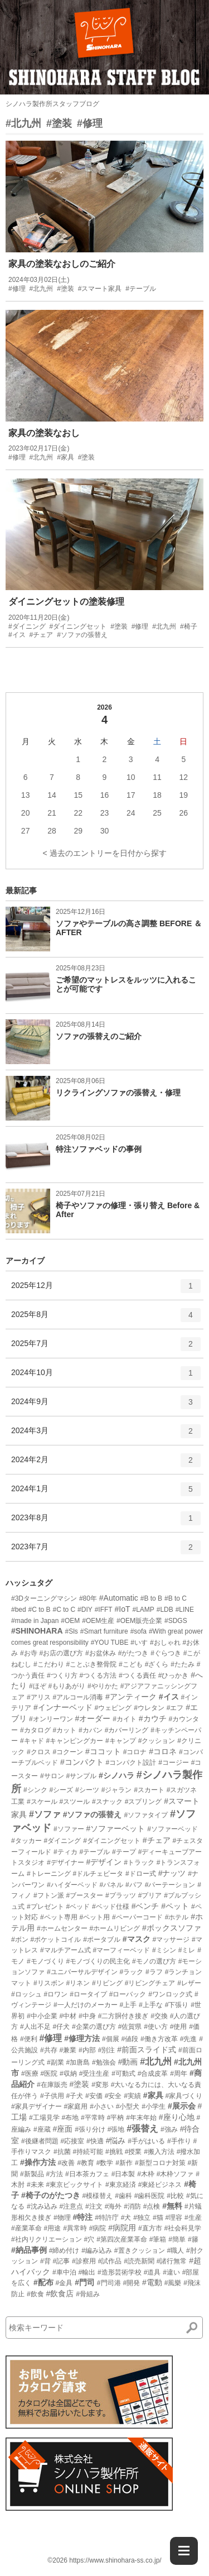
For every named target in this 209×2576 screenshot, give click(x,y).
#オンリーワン (51, 1719)
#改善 (66, 2163)
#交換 (159, 2016)
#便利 (28, 2039)
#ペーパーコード (137, 1917)
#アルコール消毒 (77, 1697)
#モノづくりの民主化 (98, 1961)
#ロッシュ (26, 1994)
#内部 (87, 2050)
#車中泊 (64, 2272)
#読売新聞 (139, 2261)
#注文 (94, 2206)
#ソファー (69, 1829)
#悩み (116, 2140)
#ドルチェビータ (97, 1874)
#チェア (157, 1840)
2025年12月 (106, 1289)
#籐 (193, 2239)
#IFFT (104, 1609)
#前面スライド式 (146, 2049)
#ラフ (154, 1972)
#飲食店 (60, 2293)
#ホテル (177, 1917)
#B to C (175, 1598)
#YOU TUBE (110, 1642)
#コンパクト (82, 1762)
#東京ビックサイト (74, 2185)
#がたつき (133, 1653)
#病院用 (122, 2227)
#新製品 (32, 2174)
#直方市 (150, 2228)
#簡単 (177, 2239)
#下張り (177, 2005)
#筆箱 (158, 2239)
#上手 (128, 2005)
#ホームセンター (62, 1928)
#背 (45, 2261)
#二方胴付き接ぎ (123, 2016)
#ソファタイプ (146, 1815)
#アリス (39, 1697)
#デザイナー (65, 1862)
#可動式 (123, 2073)
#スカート (149, 1790)
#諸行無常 (172, 2261)
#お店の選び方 (61, 1653)
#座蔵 (42, 2129)
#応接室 (72, 2141)
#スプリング (143, 1802)
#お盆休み (100, 1653)
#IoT (122, 1609)
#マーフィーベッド (121, 1950)
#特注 (82, 2217)
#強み (169, 2129)
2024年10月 (106, 1376)
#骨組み (88, 2294)
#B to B (151, 1598)
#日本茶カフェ (87, 2174)
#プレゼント (45, 1907)
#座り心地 (177, 2117)
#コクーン (67, 1752)
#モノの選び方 (154, 1961)
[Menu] (184, 2551)
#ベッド (78, 1907)
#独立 (141, 2217)
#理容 (173, 2217)
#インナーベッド (63, 1707)
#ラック (131, 1972)
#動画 (128, 2061)
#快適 (95, 2141)
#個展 (110, 2039)
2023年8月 (106, 1522)
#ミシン (164, 1950)
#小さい (102, 2106)
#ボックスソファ (171, 1927)
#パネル (111, 1885)
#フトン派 (48, 1895)
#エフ (175, 1708)
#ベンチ (145, 1906)
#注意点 (71, 2206)
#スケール (42, 1802)
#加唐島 (78, 2062)
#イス (169, 1696)
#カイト (125, 1719)
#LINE (185, 1609)
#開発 (131, 2283)
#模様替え (97, 2196)
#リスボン (48, 1983)
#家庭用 (76, 2106)
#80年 (88, 1598)
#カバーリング (127, 1730)
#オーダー (92, 1718)
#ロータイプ (88, 1994)
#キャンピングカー (74, 1741)
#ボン (19, 1939)
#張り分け (90, 2129)
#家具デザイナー (36, 2106)
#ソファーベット (115, 1828)
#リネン (78, 1983)
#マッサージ (170, 1939)
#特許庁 (107, 2217)
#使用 (178, 2027)
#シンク (35, 1790)
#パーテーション (170, 1885)
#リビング (107, 1983)
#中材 (67, 2016)
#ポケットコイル (56, 1939)
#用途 (52, 2228)
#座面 (62, 2128)
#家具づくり (183, 2096)
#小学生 (154, 2106)
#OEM (70, 1621)
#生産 (193, 2217)
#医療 (29, 2073)
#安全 (113, 2096)
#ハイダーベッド (72, 1885)
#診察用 (84, 2261)
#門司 (85, 2282)
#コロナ (135, 1752)
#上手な (151, 2005)
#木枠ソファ (175, 2174)
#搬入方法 (159, 2152)
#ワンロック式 (170, 1994)
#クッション (157, 1741)
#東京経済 (120, 2185)
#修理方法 (82, 2038)
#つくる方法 (97, 1675)
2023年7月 (106, 1551)
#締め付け (64, 2250)
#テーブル (94, 1852)
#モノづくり (45, 1961)
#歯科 (123, 2196)
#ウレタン (149, 1708)
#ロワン (56, 1994)
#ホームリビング (114, 1928)
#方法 (54, 2174)
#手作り (179, 2141)
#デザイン (103, 1861)
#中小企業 (42, 2016)
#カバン (91, 1730)
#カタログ (35, 1730)
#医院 (48, 2073)
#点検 (152, 2206)
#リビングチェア (150, 1983)
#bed (18, 1609)
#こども (131, 1664)
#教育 (85, 2163)
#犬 (126, 2217)
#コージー (173, 1762)
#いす (139, 1642)
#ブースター (84, 1895)
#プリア (150, 1895)
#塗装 (59, 123)
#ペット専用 (58, 1917)
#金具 (64, 2283)
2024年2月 (106, 1463)
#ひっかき (173, 1675)
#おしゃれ (165, 1642)
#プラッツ (120, 1895)
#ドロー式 (140, 1874)
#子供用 (52, 2096)
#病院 (97, 2228)
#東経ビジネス (160, 2185)
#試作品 (110, 2261)
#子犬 (74, 2096)
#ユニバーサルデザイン (82, 1972)
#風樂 (173, 2283)
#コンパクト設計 (131, 1762)
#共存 (48, 2050)
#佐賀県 (130, 2027)
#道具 (152, 2272)
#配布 (43, 2282)
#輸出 (86, 2272)
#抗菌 (62, 2152)
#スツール (74, 1802)
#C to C (64, 1609)
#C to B (39, 1609)
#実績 (132, 2096)
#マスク (136, 1939)
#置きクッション (139, 2250)
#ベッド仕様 (110, 1907)
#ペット (175, 1906)
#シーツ (87, 1790)
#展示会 (182, 2105)
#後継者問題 (40, 2141)
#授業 (133, 2152)
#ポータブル (101, 1939)
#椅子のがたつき (50, 2195)
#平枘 (115, 2118)
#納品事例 (29, 2249)
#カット (64, 1730)
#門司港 (109, 2283)
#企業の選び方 (94, 2027)
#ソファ (45, 1814)
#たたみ (183, 1664)
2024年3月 (106, 1434)
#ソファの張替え (92, 1814)
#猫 (158, 2217)
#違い (171, 2272)
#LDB (165, 1609)
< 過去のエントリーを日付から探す (104, 853)
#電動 (152, 2282)
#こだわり (48, 1664)
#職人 (175, 2250)
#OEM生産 (98, 1621)
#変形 (100, 2085)
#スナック (107, 1802)
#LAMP (143, 1609)
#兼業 (67, 2050)
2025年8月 (106, 1318)
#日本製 (123, 2174)
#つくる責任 (137, 1675)
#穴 (89, 2239)
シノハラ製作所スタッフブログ (52, 104)
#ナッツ (172, 1873)
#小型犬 (128, 2106)
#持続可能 (87, 2152)
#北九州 (23, 123)
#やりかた (103, 1686)
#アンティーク (131, 1696)
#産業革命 (26, 2228)
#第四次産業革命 (121, 2239)
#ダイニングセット (111, 1841)
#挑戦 (114, 2152)
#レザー (189, 1983)
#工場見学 (44, 2118)
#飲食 (35, 2294)
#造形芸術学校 (120, 2272)
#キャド (32, 1741)
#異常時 (75, 2228)
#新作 (124, 2163)
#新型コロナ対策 (160, 2163)
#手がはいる (146, 2141)
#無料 (172, 2205)
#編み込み (96, 2250)
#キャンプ (120, 1741)
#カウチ (153, 1718)
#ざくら (157, 1664)
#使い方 (156, 2027)
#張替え (142, 2128)
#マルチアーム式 (65, 1950)
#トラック (139, 1862)
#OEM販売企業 (139, 1621)
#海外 (113, 2206)
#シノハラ (116, 1775)
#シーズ (61, 1790)
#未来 (35, 2185)
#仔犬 (61, 2027)
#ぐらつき (165, 1653)
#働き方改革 (159, 2039)
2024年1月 (106, 1493)
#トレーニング (49, 1874)
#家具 (153, 2095)
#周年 (178, 2073)
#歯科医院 (149, 2196)
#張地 (116, 2129)
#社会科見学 (183, 2228)
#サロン (52, 1776)
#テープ (124, 1852)
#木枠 (145, 2174)
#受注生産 (94, 2073)
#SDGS (175, 1621)
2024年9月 (106, 1405)
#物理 (62, 2217)
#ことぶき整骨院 (91, 1664)
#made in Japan (35, 1621)
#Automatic (118, 1597)
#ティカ (65, 1852)
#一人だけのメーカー (86, 2005)
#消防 (132, 2206)
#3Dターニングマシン (44, 1598)
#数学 (105, 2163)
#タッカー (26, 1841)
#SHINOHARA (37, 1630)
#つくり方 (62, 1675)
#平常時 (93, 2118)
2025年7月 (106, 1347)
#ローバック (128, 1994)
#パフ (134, 1885)
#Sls (71, 1631)
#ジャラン (116, 1790)
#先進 (188, 2039)
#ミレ (187, 1950)
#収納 (68, 2073)
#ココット (103, 1751)
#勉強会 (104, 2062)
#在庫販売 (52, 2085)
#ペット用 (94, 1917)
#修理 (90, 123)
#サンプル (81, 1776)
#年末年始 (141, 2118)
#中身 (87, 2016)
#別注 (106, 2050)
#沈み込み (42, 2206)
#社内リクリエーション (46, 2239)
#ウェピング (113, 1708)
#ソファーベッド (172, 1829)
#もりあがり (66, 1686)
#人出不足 (35, 2027)
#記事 (61, 2261)
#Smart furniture (104, 1631)
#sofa (138, 1631)
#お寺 (28, 1653)
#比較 (175, 2196)
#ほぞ (37, 1686)
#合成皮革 (153, 2073)
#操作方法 (38, 2162)
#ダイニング (62, 1841)
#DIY (85, 1609)
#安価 (94, 2096)
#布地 (70, 2118)
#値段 (130, 2039)
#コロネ (163, 1751)
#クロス (39, 1752)
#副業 (55, 2062)
